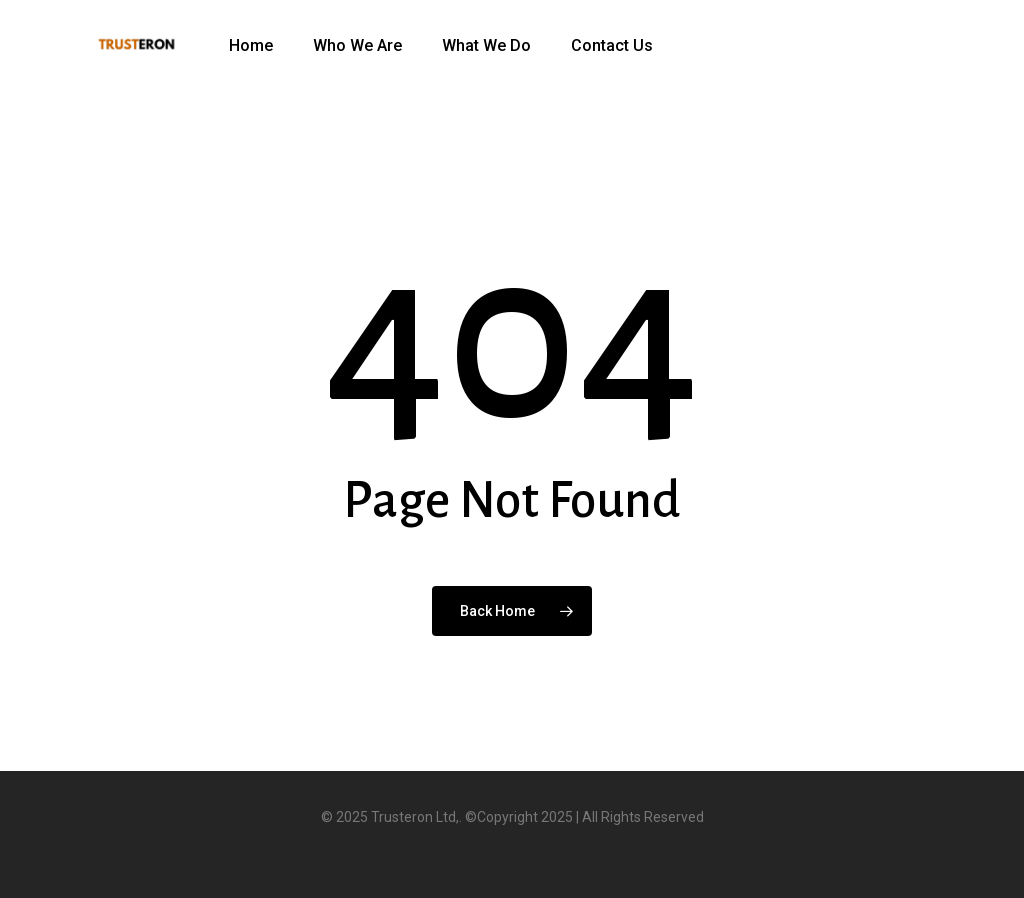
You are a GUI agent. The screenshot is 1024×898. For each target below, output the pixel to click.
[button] (986, 10)
